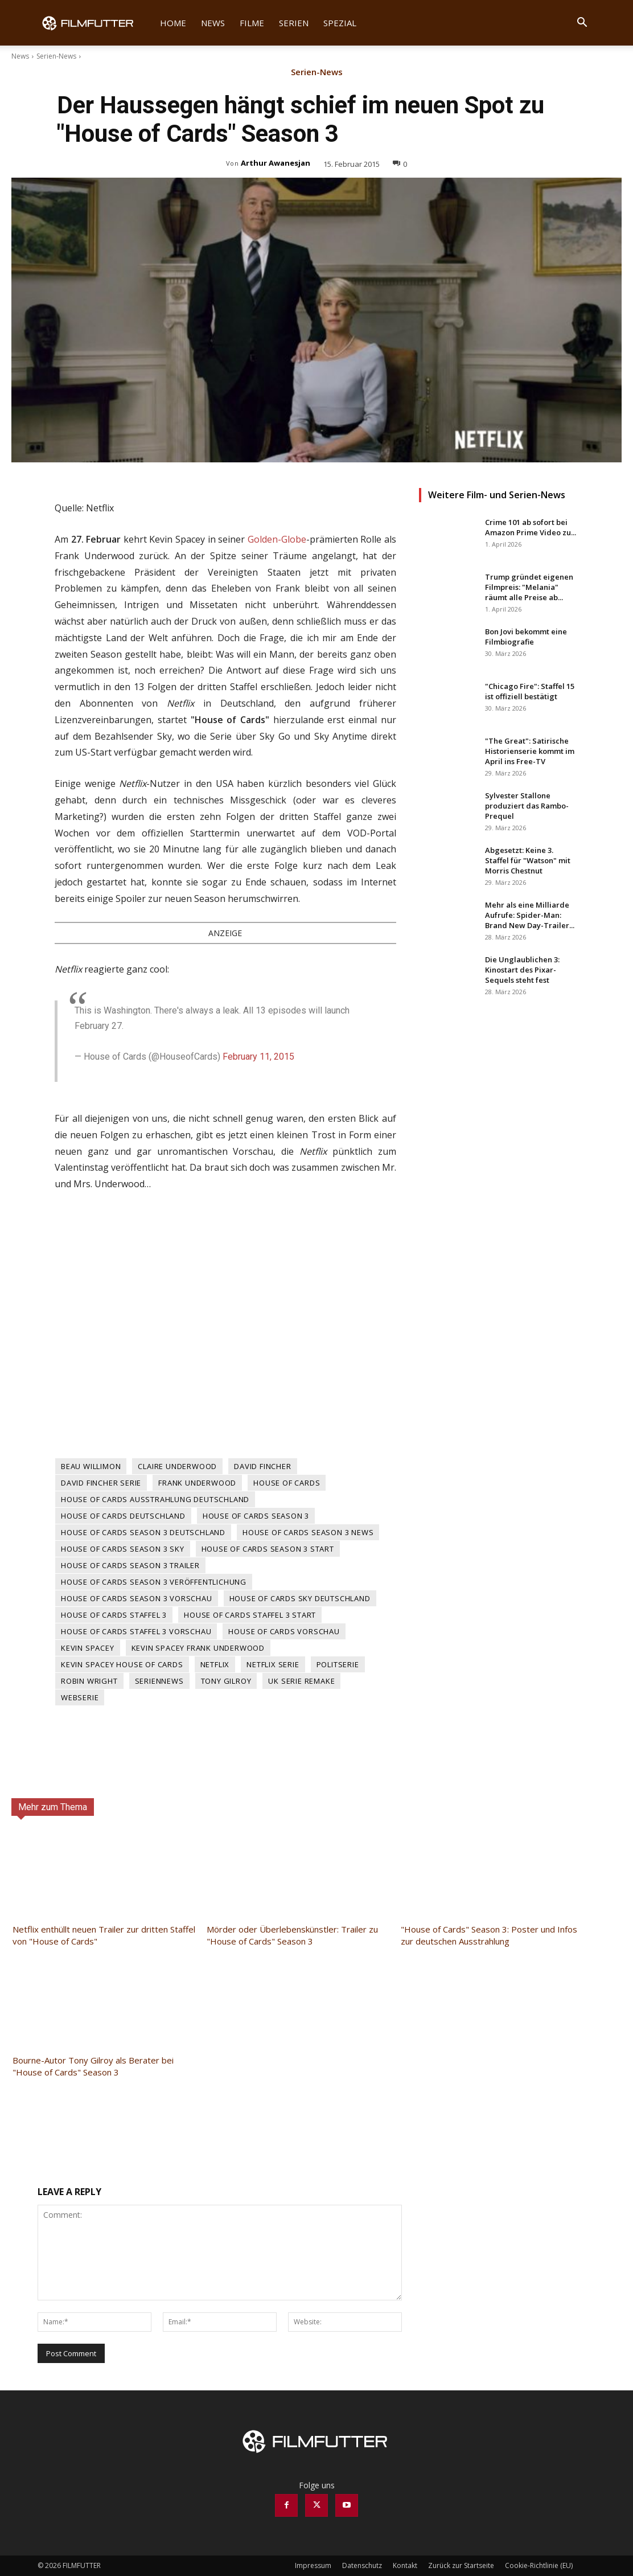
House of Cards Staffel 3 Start (250, 1615)
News (213, 22)
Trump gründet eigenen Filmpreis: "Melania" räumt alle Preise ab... (529, 587)
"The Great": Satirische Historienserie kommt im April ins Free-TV (529, 751)
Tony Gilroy (226, 1681)
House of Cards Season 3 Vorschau (136, 1598)
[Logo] (95, 23)
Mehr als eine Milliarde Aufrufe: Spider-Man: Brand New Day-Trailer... (529, 915)
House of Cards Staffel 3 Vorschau (136, 1631)
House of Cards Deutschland (123, 1516)
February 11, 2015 (258, 1056)
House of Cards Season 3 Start (268, 1549)
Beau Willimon (91, 1466)
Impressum (313, 2565)
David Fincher (262, 1466)
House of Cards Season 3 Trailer (130, 1565)
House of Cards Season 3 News (307, 1532)
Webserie (79, 1697)
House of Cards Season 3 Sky (122, 1549)
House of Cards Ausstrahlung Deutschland (155, 1499)
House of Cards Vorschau (283, 1631)
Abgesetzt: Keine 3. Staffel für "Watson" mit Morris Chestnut (527, 860)
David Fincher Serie (101, 1483)
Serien (294, 22)
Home (173, 22)
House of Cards (286, 1483)
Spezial (339, 22)
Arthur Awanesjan (275, 163)
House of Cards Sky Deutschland (300, 1598)
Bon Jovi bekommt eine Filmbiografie (526, 636)
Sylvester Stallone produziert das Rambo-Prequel (527, 805)
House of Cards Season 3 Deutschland (143, 1532)
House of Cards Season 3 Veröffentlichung (153, 1582)
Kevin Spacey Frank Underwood (198, 1648)
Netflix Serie (272, 1664)
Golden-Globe (277, 539)
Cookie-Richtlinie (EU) (539, 2565)
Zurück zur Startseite (461, 2565)
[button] (581, 23)
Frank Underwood (197, 1483)
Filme (252, 22)
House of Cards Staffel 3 (114, 1615)
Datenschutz (362, 2565)
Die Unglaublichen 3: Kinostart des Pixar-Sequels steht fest (522, 969)
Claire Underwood (177, 1466)
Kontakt (405, 2565)
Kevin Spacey (87, 1648)
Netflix (215, 1664)
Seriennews (159, 1681)
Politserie (337, 1664)
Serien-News (56, 56)
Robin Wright (89, 1681)
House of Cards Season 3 (256, 1516)
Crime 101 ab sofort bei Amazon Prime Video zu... (530, 527)
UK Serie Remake (301, 1681)
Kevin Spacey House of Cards (122, 1664)
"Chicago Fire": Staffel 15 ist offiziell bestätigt (529, 691)
